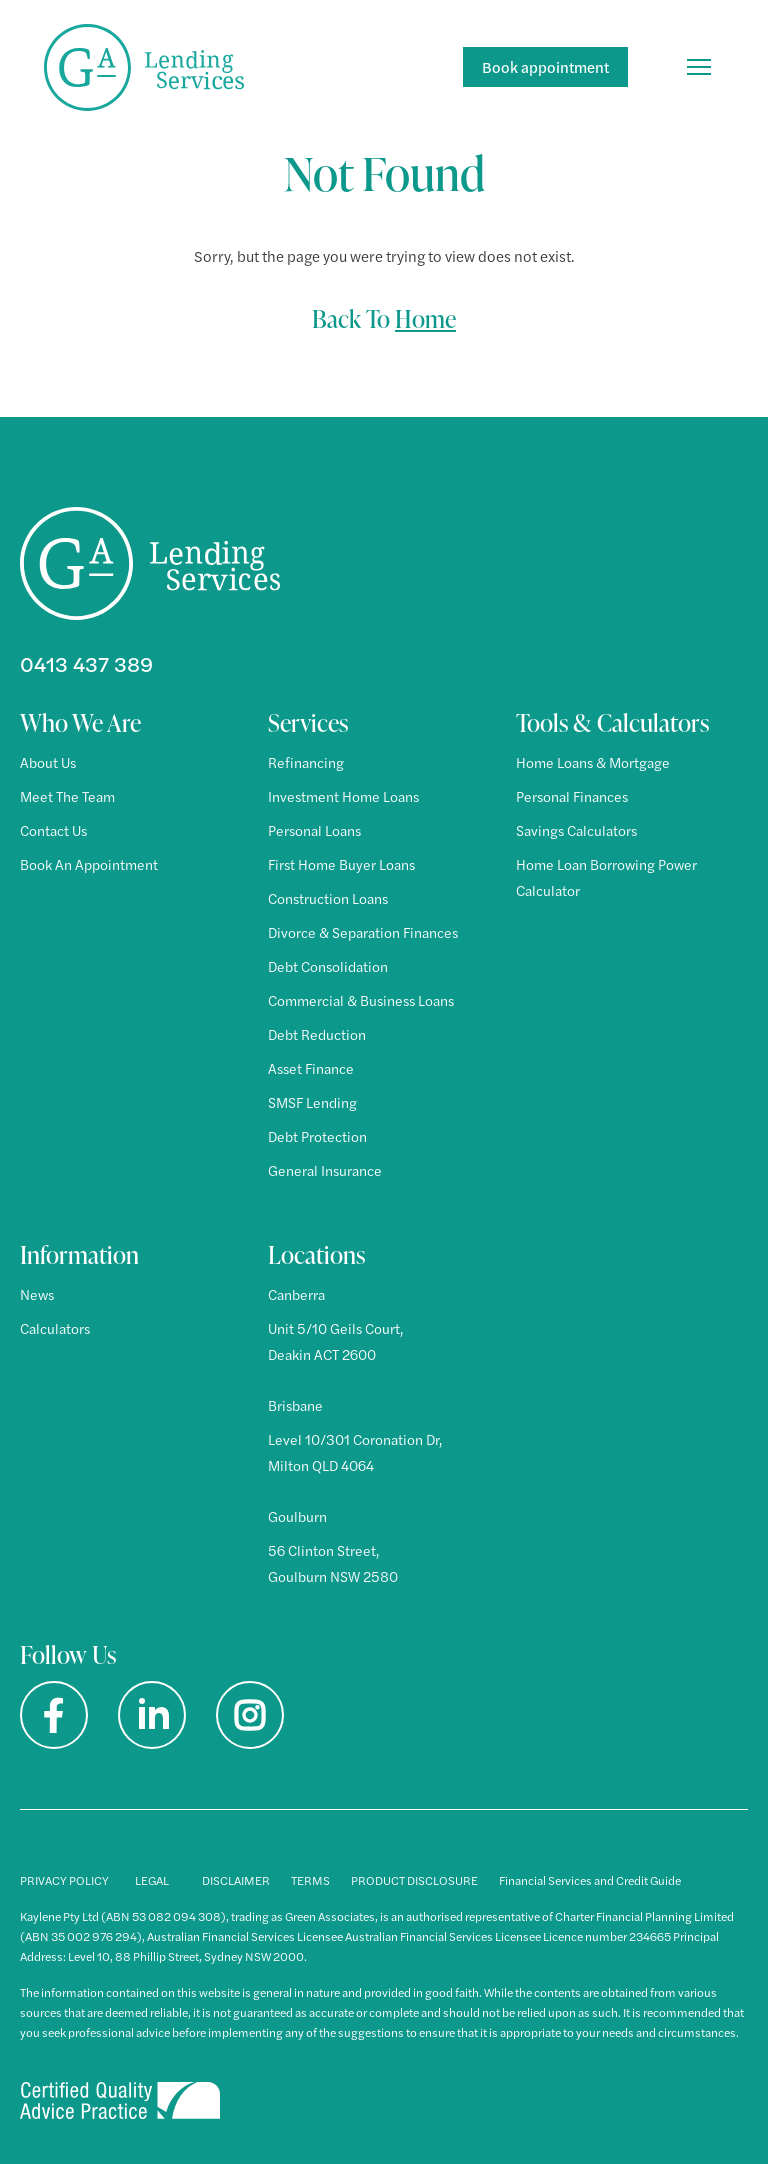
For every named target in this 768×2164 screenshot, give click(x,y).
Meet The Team (67, 796)
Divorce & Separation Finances (363, 932)
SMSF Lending (312, 1102)
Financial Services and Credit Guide (590, 1880)
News (37, 1294)
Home (425, 318)
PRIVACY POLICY (64, 1880)
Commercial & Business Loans (361, 1000)
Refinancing (306, 762)
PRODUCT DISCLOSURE (414, 1880)
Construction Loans (328, 898)
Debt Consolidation (328, 966)
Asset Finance (311, 1068)
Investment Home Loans (343, 796)
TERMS (310, 1880)
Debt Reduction (317, 1034)
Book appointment (545, 66)
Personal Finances (572, 796)
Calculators (55, 1328)
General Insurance (325, 1170)
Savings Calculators (576, 830)
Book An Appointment (89, 864)
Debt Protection (317, 1136)
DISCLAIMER (236, 1880)
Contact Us (53, 830)
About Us (48, 762)
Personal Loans (314, 830)
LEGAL (152, 1880)
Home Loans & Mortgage (593, 762)
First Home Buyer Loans (341, 864)
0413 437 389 (86, 663)
